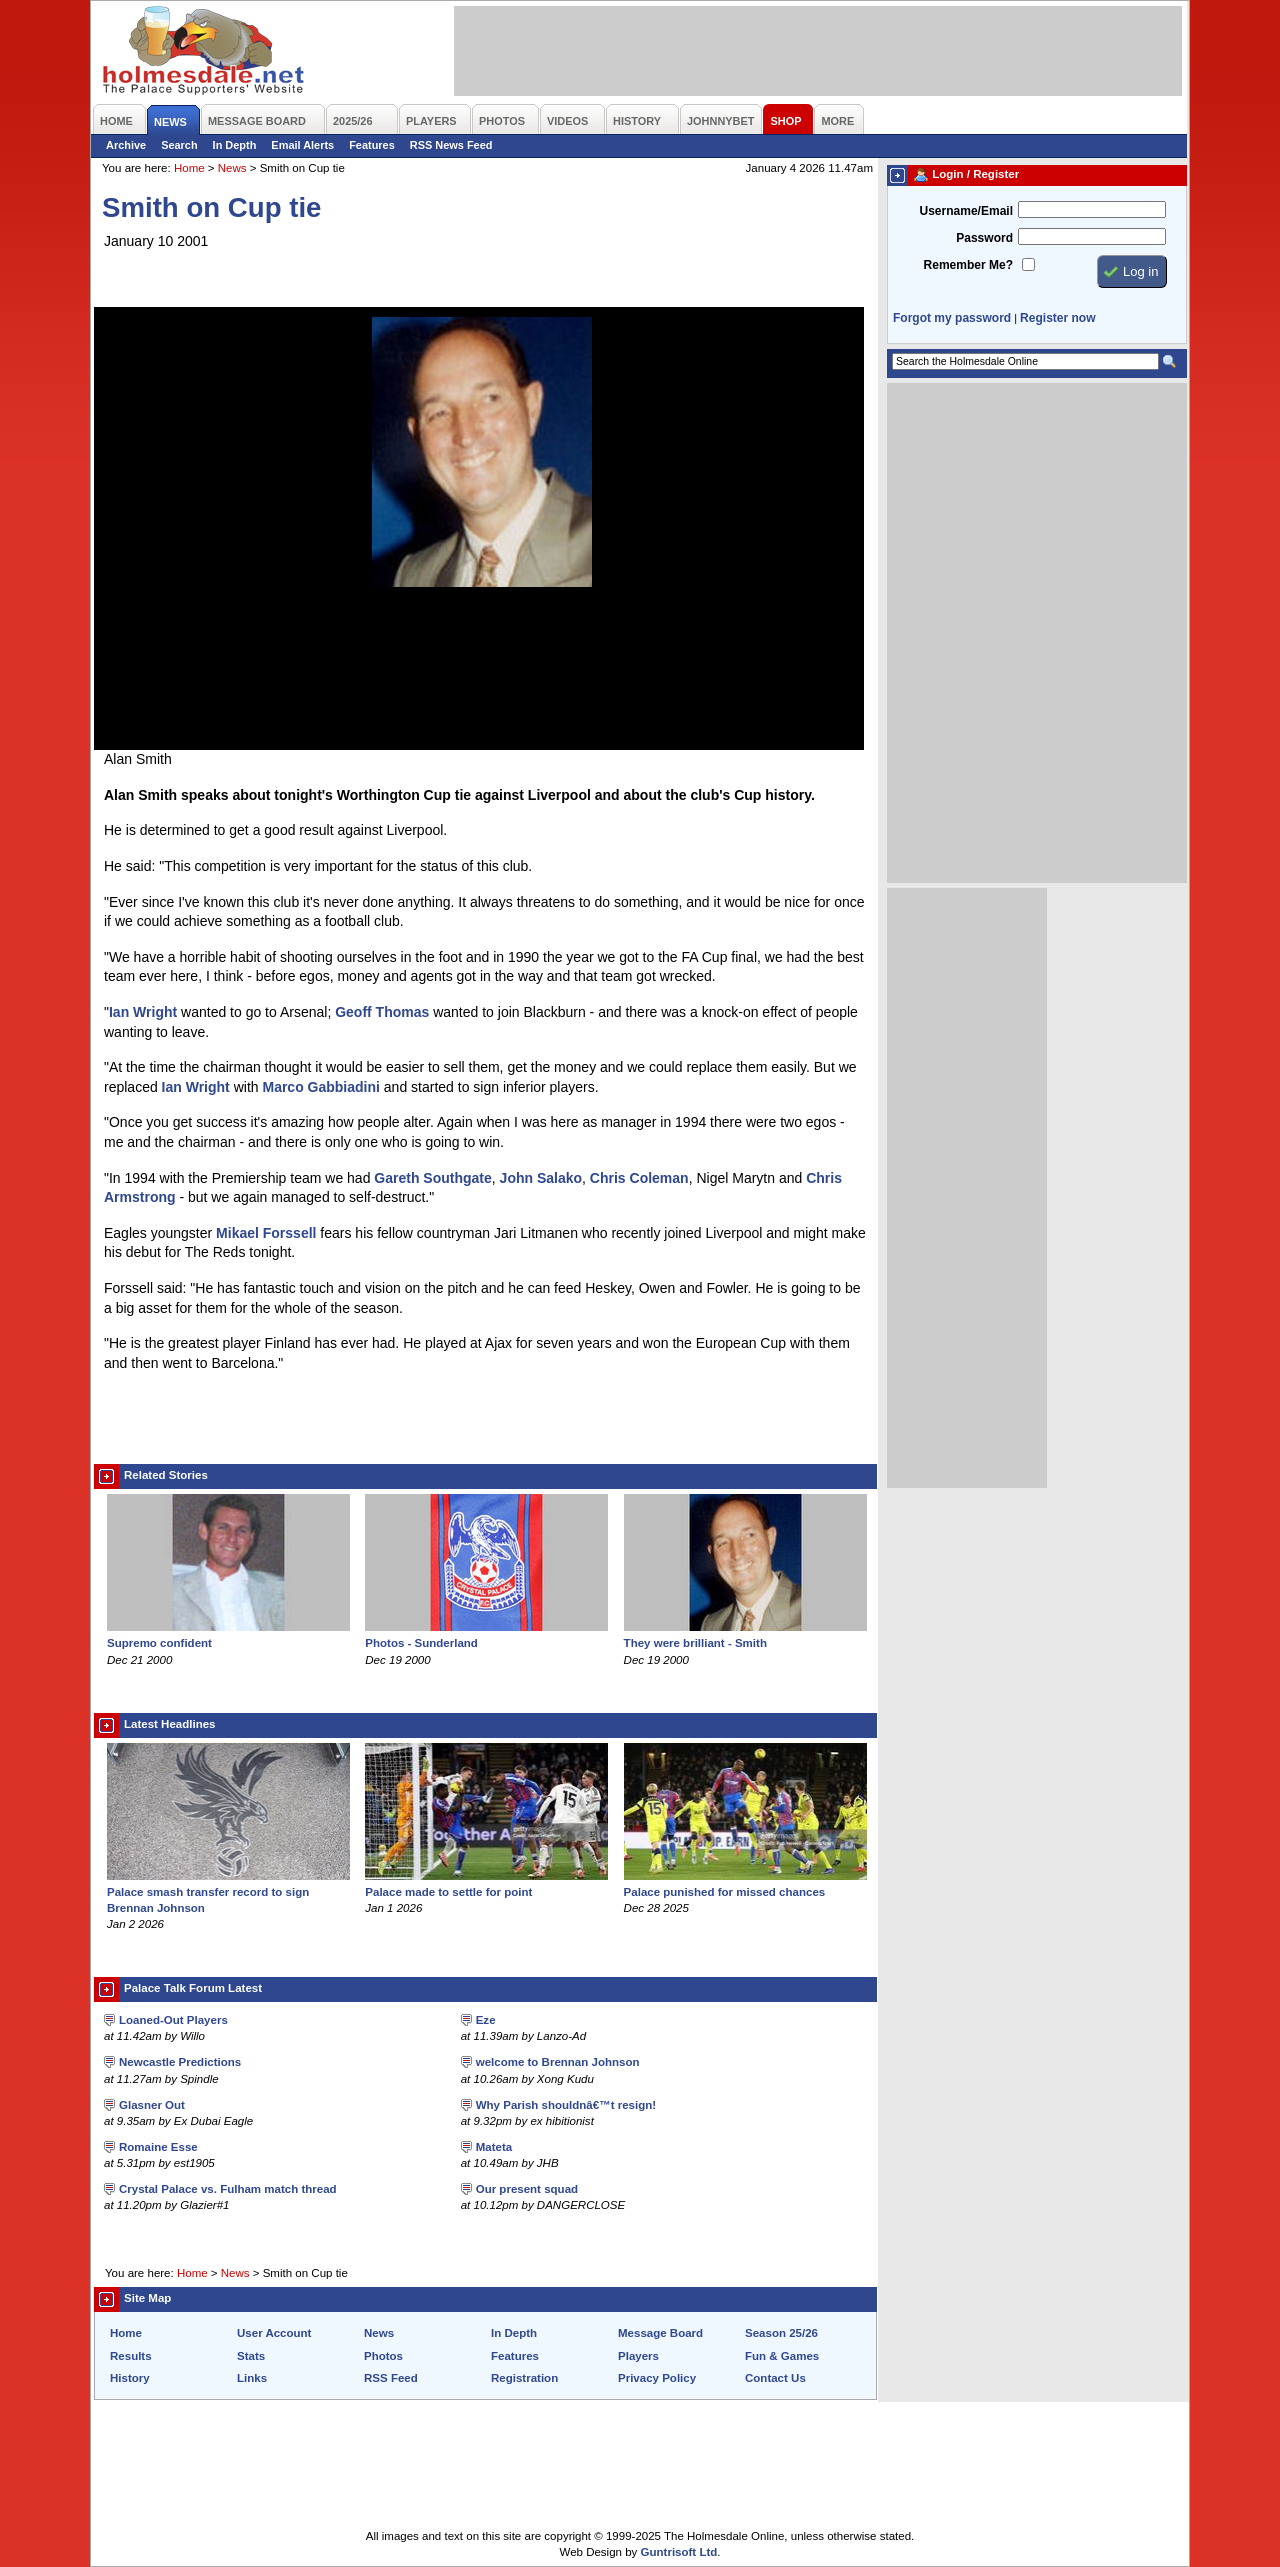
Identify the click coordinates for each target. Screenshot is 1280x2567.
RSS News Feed (451, 145)
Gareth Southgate (432, 1178)
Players (638, 2356)
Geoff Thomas (382, 1012)
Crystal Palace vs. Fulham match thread (228, 2189)
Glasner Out (152, 2105)
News (232, 168)
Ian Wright (143, 1012)
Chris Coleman (639, 1178)
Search (179, 145)
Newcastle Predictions (180, 2062)
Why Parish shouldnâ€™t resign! (566, 2105)
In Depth (235, 145)
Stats (251, 2356)
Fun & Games (782, 2356)
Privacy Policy (657, 2378)
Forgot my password (952, 318)
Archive (126, 145)
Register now (1057, 318)
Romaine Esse (158, 2147)
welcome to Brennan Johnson (558, 2062)
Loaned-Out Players (173, 2020)
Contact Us (775, 2378)
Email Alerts (302, 145)
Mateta (494, 2147)
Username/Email (966, 211)
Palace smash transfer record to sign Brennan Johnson (228, 1892)
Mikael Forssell (266, 1233)
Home (189, 168)
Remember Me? (968, 265)
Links (252, 2378)
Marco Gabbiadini (320, 1087)
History (130, 2378)
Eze (486, 2020)
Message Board (660, 2333)
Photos (383, 2356)
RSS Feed (391, 2378)
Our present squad (527, 2189)
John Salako (541, 1178)
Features (372, 145)
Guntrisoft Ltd (679, 2552)
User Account (274, 2333)
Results (131, 2356)
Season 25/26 (781, 2333)
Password (984, 238)
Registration (524, 2378)
